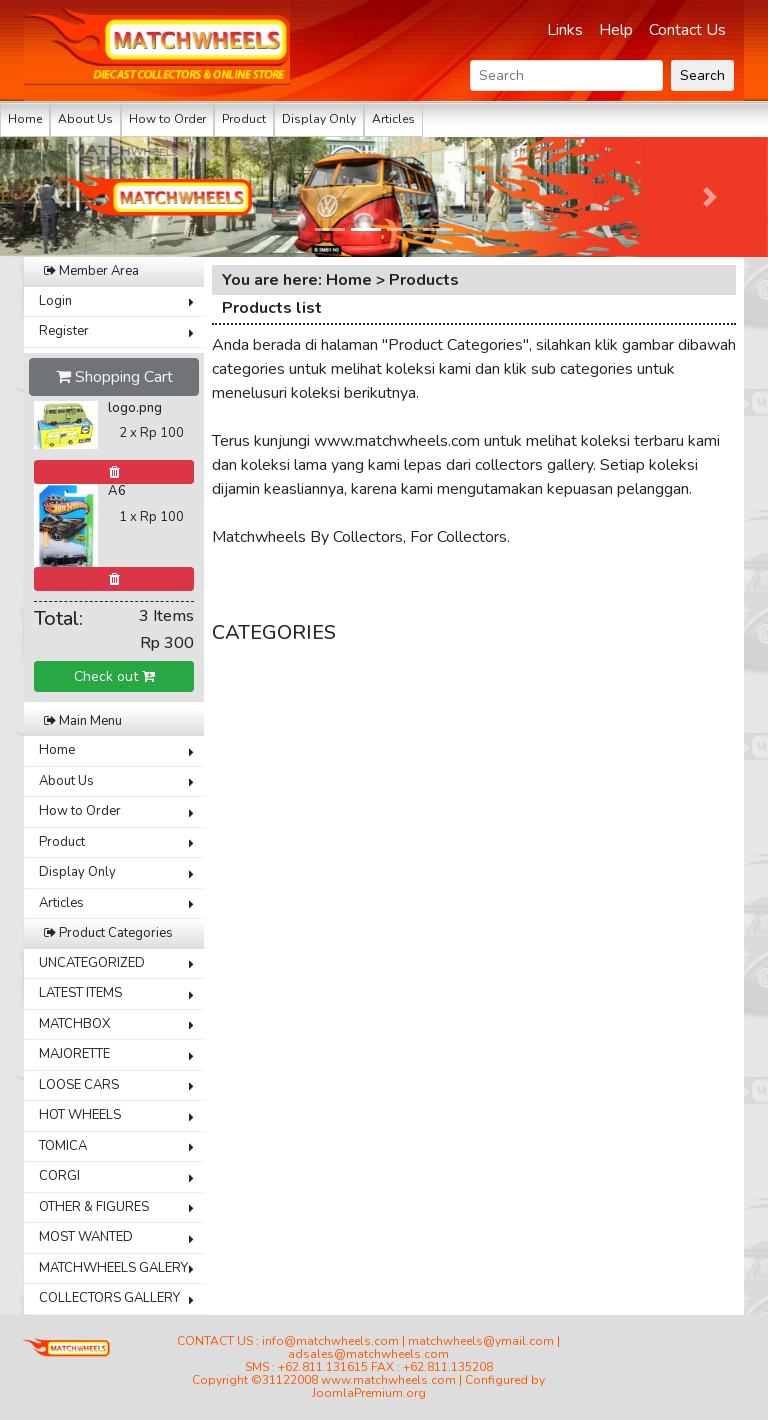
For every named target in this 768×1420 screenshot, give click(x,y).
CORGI (59, 1176)
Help (616, 30)
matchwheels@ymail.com (481, 1341)
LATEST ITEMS (80, 993)
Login (55, 301)
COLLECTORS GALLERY (109, 1298)
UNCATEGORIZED (92, 963)
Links (565, 30)
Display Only (319, 119)
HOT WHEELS (80, 1115)
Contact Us (687, 30)
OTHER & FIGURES (94, 1207)
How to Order (167, 119)
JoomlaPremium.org (369, 1393)
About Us (85, 119)
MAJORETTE (74, 1054)
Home (25, 119)
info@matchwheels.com (330, 1341)
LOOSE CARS (79, 1085)
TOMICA (63, 1146)
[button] (57, 197)
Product (244, 119)
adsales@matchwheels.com (368, 1354)
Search (702, 75)
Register (64, 331)
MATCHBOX (74, 1024)
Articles (393, 119)
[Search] (566, 75)
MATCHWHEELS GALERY (113, 1268)
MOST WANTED (86, 1237)
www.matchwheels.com (388, 1380)
